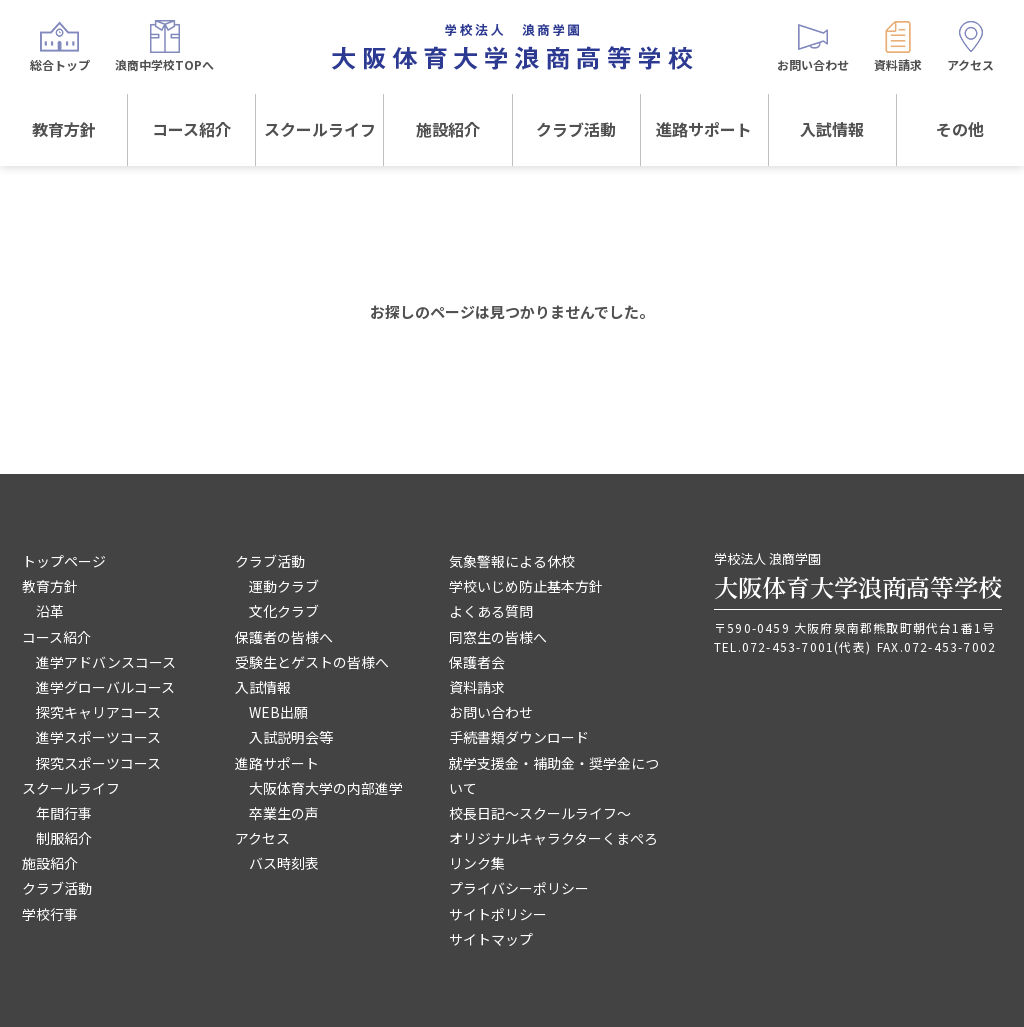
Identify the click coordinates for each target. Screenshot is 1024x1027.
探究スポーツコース (98, 763)
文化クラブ (284, 611)
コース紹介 (191, 130)
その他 (960, 130)
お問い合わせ (491, 712)
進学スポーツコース (98, 737)
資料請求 (477, 687)
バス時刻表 (284, 863)
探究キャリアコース (98, 712)
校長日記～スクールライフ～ (540, 813)
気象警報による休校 (512, 561)
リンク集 (477, 863)
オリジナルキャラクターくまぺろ (553, 838)
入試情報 (832, 130)
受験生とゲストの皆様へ (312, 662)
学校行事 (50, 914)
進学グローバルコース (105, 687)
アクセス (262, 838)
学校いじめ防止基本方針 (526, 586)
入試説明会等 (291, 737)
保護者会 (477, 662)
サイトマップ (491, 939)
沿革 (50, 611)
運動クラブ (284, 586)
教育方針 (64, 130)
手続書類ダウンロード (519, 737)
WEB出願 (278, 712)
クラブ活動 (576, 130)
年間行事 (64, 813)
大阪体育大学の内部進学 (326, 788)
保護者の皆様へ (284, 637)
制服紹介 (64, 838)
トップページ (64, 561)
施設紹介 (448, 130)
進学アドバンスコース (106, 662)
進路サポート (704, 130)
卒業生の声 (284, 813)
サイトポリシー (498, 914)
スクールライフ (320, 130)
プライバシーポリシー (519, 888)
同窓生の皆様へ (498, 637)
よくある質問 (491, 611)
